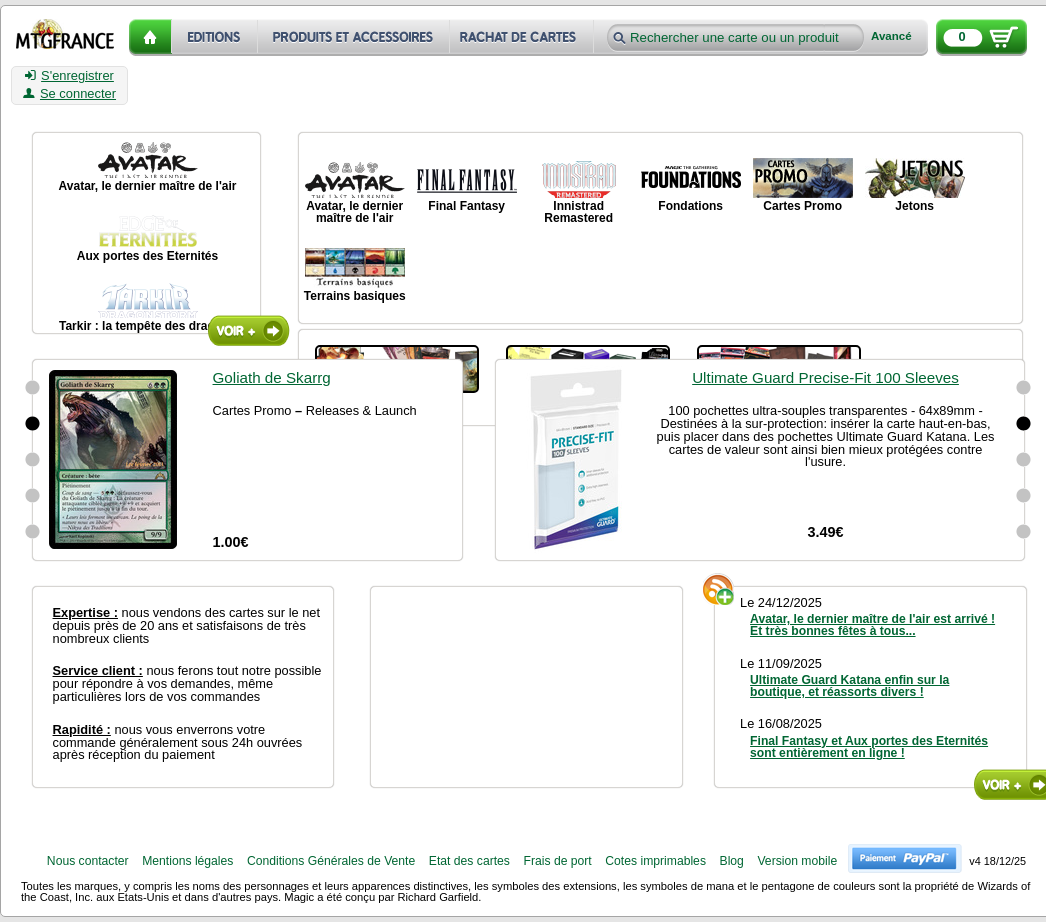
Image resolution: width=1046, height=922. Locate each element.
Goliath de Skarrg (272, 377)
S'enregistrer (69, 76)
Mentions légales (187, 861)
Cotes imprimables (655, 861)
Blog (732, 861)
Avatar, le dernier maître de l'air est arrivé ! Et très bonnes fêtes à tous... (872, 625)
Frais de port (557, 861)
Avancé (891, 36)
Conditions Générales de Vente (331, 861)
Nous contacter (88, 861)
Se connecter (69, 94)
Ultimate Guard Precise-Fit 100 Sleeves (825, 377)
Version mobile (797, 861)
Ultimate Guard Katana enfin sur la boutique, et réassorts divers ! (849, 686)
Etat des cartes (469, 861)
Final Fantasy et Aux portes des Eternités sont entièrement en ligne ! (869, 747)
